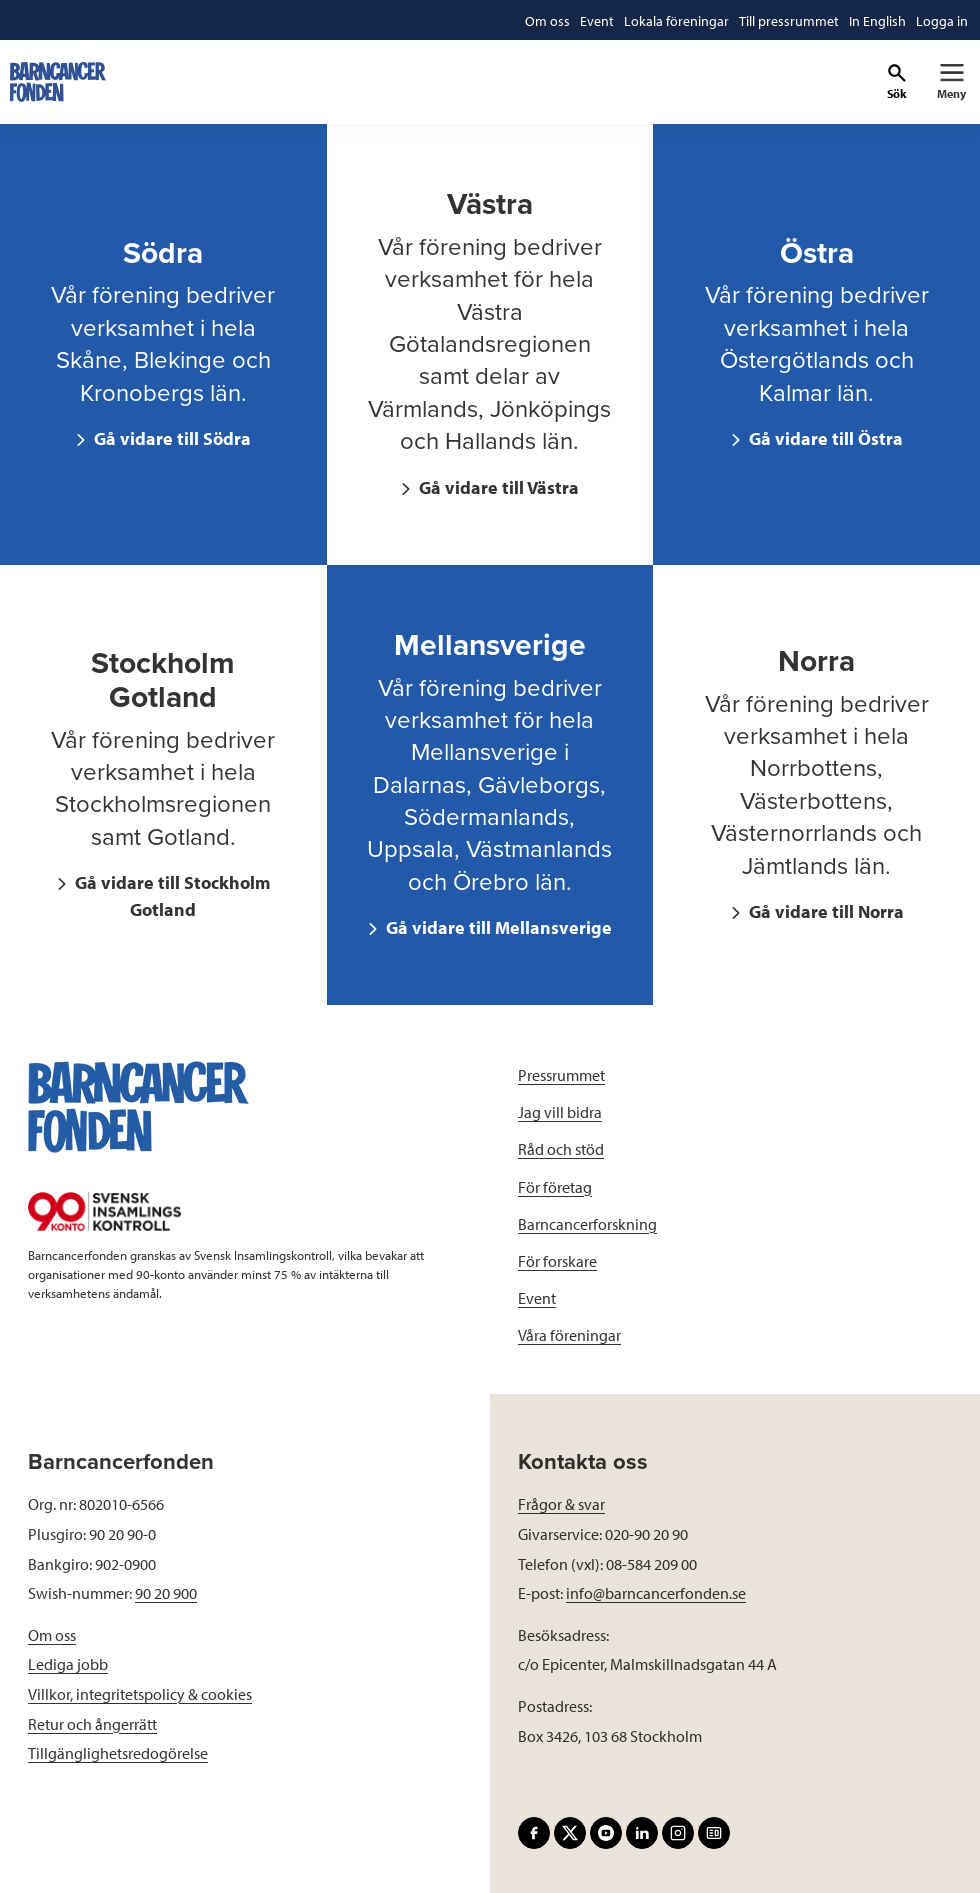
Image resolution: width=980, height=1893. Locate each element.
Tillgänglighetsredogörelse (118, 1753)
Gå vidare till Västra (497, 487)
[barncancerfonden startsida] (58, 82)
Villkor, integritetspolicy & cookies (140, 1694)
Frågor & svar (561, 1504)
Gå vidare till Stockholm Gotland (170, 896)
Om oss (52, 1635)
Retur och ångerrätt (92, 1724)
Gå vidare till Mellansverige (497, 927)
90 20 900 (166, 1593)
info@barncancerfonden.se (656, 1593)
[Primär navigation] (951, 82)
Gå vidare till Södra (170, 438)
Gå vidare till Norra (824, 911)
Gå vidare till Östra (824, 438)
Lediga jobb (68, 1664)
